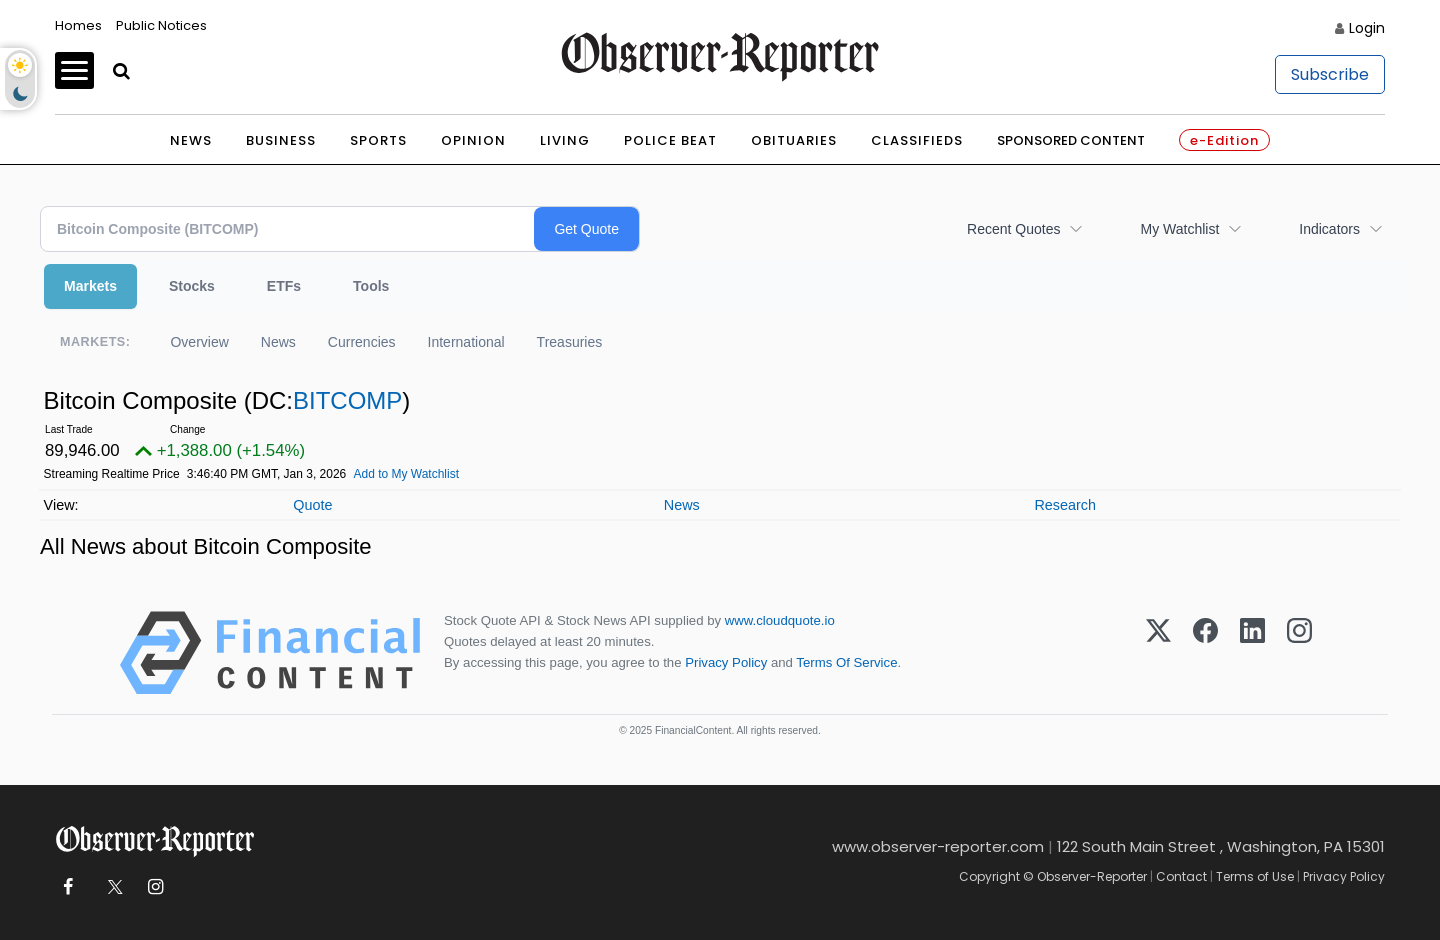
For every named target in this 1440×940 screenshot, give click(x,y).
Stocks (192, 286)
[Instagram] (1299, 653)
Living (565, 140)
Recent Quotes (1013, 229)
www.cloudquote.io (780, 620)
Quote (312, 505)
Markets (90, 286)
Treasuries (570, 342)
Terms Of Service (846, 662)
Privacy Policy (726, 662)
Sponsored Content (1071, 140)
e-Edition (1224, 140)
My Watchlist (1179, 229)
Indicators (1329, 229)
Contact (1181, 876)
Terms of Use (1255, 876)
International (466, 342)
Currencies (362, 342)
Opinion (473, 140)
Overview (199, 342)
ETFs (284, 286)
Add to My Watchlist (406, 474)
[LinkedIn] (1252, 653)
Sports (378, 140)
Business (281, 140)
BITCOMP (347, 400)
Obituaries (794, 140)
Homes (78, 25)
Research (1065, 505)
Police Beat (670, 140)
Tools (371, 286)
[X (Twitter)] (1158, 653)
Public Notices (161, 25)
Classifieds (917, 140)
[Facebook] (1205, 653)
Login (1367, 28)
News (191, 140)
